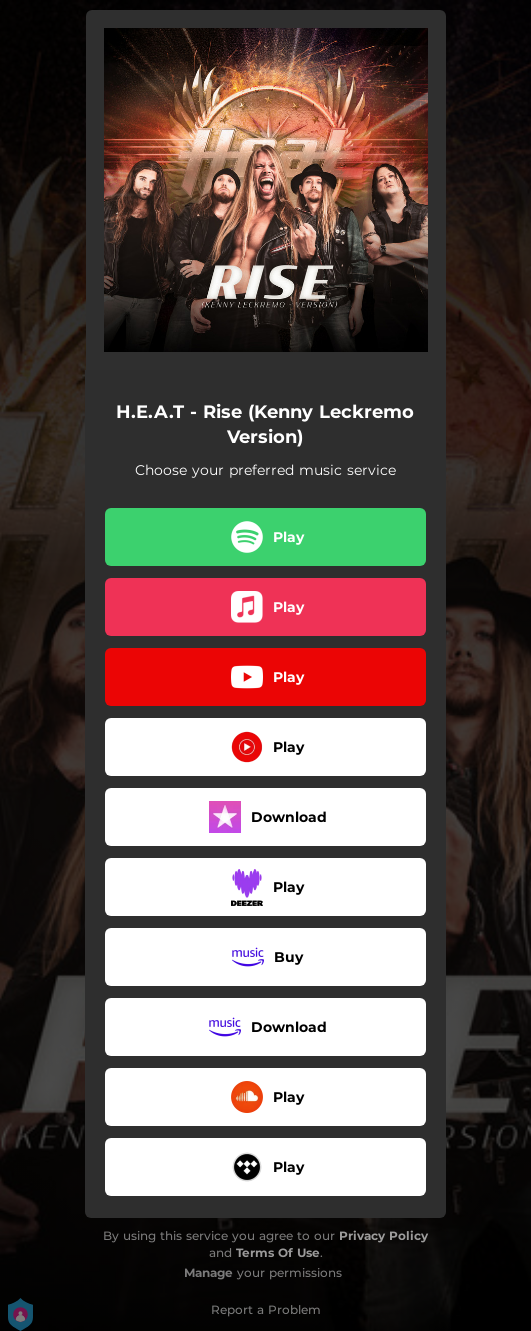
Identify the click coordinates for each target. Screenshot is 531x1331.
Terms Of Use (278, 1252)
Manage (208, 1272)
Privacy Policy (383, 1235)
